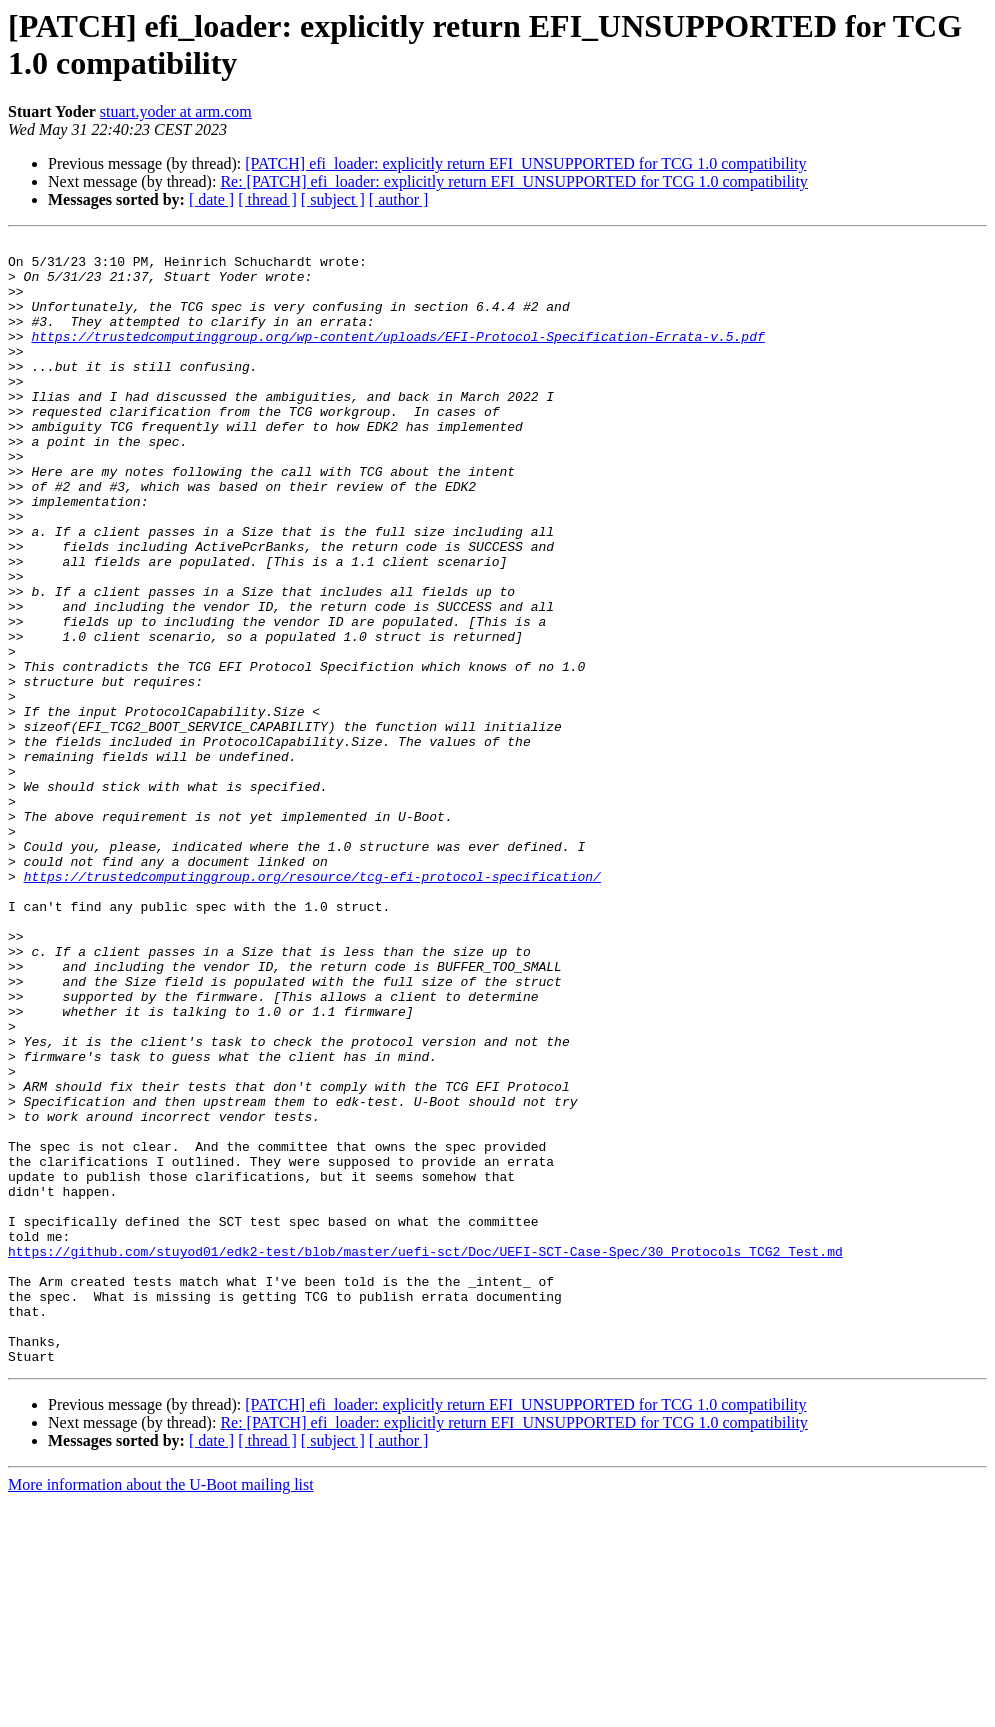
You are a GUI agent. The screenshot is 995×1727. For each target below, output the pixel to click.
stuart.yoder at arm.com (176, 111)
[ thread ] (267, 199)
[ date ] (211, 199)
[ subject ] (333, 199)
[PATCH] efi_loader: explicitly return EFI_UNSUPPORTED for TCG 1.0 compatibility (525, 163)
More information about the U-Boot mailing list (161, 1709)
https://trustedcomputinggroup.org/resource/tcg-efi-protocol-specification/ (312, 1005)
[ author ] (399, 199)
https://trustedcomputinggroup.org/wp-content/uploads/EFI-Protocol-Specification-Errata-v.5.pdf (397, 357)
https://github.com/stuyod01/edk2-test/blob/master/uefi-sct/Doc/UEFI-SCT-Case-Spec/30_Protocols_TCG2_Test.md (425, 1455)
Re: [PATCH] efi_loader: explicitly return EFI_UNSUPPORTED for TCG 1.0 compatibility (513, 181)
